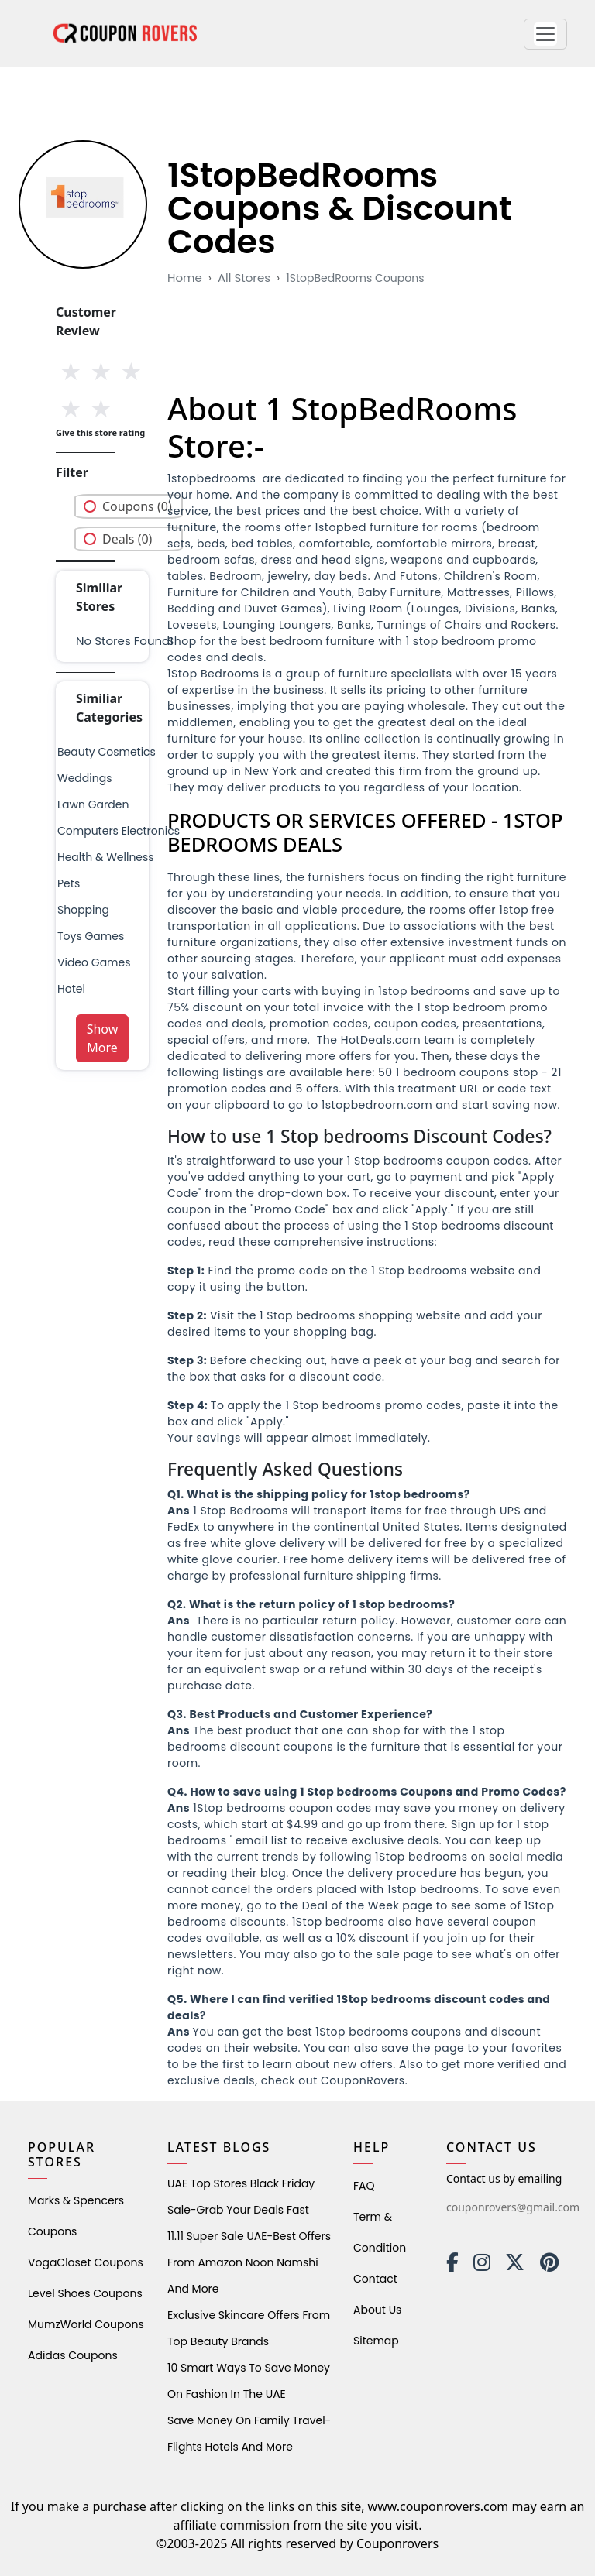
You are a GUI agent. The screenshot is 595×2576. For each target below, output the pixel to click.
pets (68, 883)
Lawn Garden (93, 804)
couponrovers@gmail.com (513, 2207)
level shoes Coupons (85, 2293)
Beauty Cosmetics (106, 752)
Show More (103, 1038)
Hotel (71, 988)
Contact (375, 2278)
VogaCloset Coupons (85, 2262)
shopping (83, 910)
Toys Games (90, 936)
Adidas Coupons (73, 2355)
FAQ (364, 2186)
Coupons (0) (137, 506)
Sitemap (376, 2340)
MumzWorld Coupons (86, 2324)
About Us (377, 2309)
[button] (545, 34)
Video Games (94, 962)
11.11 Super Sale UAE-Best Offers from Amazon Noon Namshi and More (249, 2262)
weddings (84, 778)
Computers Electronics (118, 831)
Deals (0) (127, 538)
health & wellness (105, 857)
